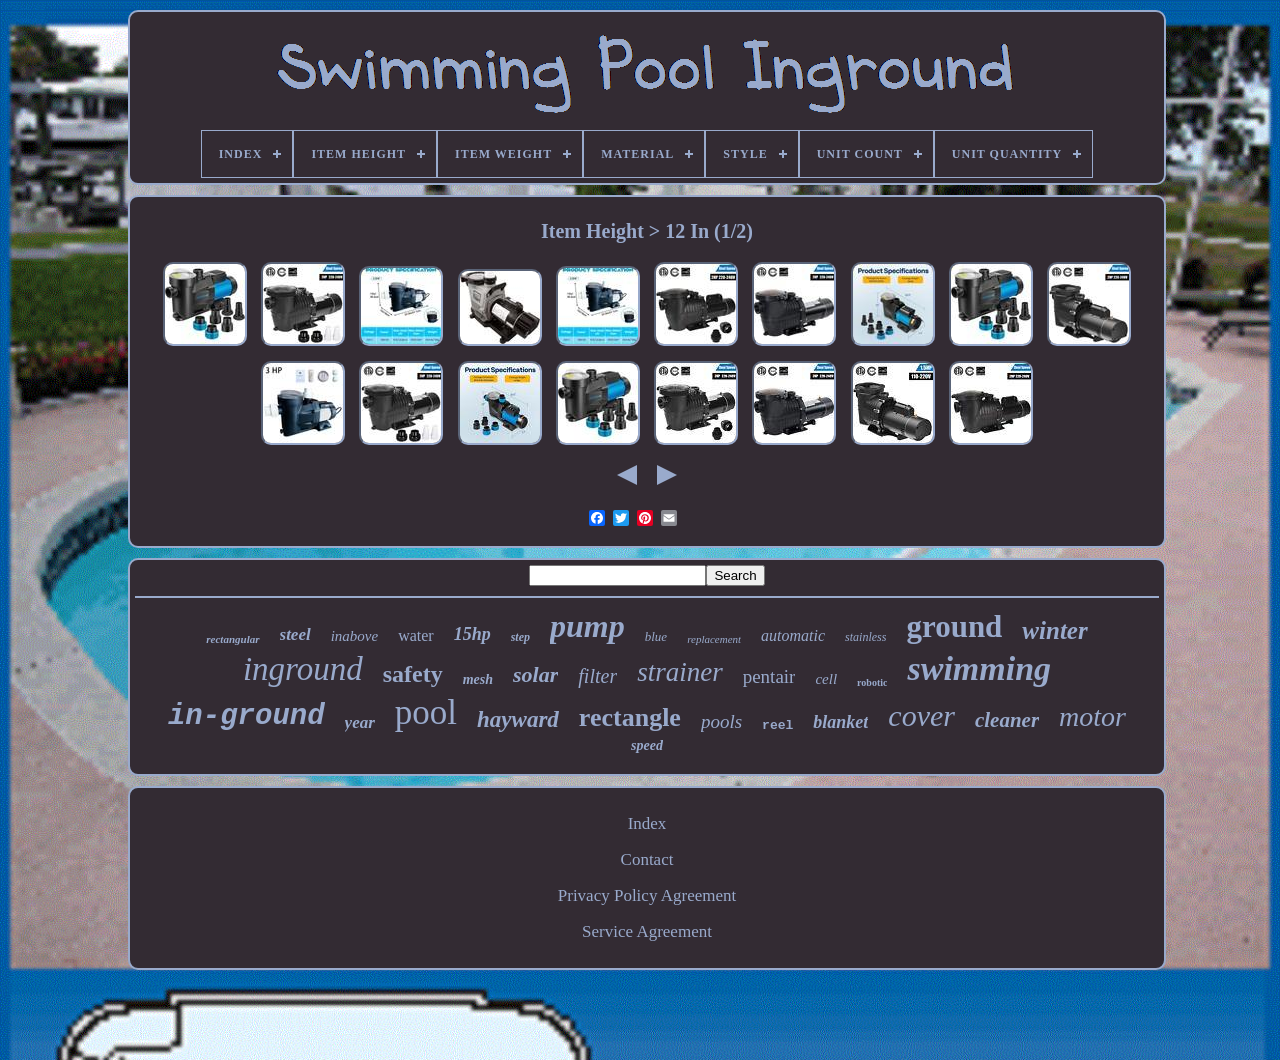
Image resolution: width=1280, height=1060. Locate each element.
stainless (865, 637)
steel (295, 634)
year (360, 722)
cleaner (1007, 720)
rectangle (630, 717)
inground (303, 669)
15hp (472, 634)
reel (777, 725)
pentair (769, 676)
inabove (354, 636)
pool (426, 712)
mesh (478, 679)
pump (587, 626)
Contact (647, 859)
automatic (793, 635)
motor (1092, 716)
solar (535, 674)
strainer (680, 672)
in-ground (246, 716)
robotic (872, 682)
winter (1054, 630)
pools (721, 721)
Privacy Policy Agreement (647, 895)
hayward (518, 719)
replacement (714, 639)
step (520, 637)
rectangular (232, 639)
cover (921, 715)
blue (656, 636)
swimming (979, 668)
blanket (840, 722)
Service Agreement (647, 931)
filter (597, 676)
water (416, 635)
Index (647, 823)
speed (647, 745)
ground (954, 626)
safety (413, 674)
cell (826, 679)
